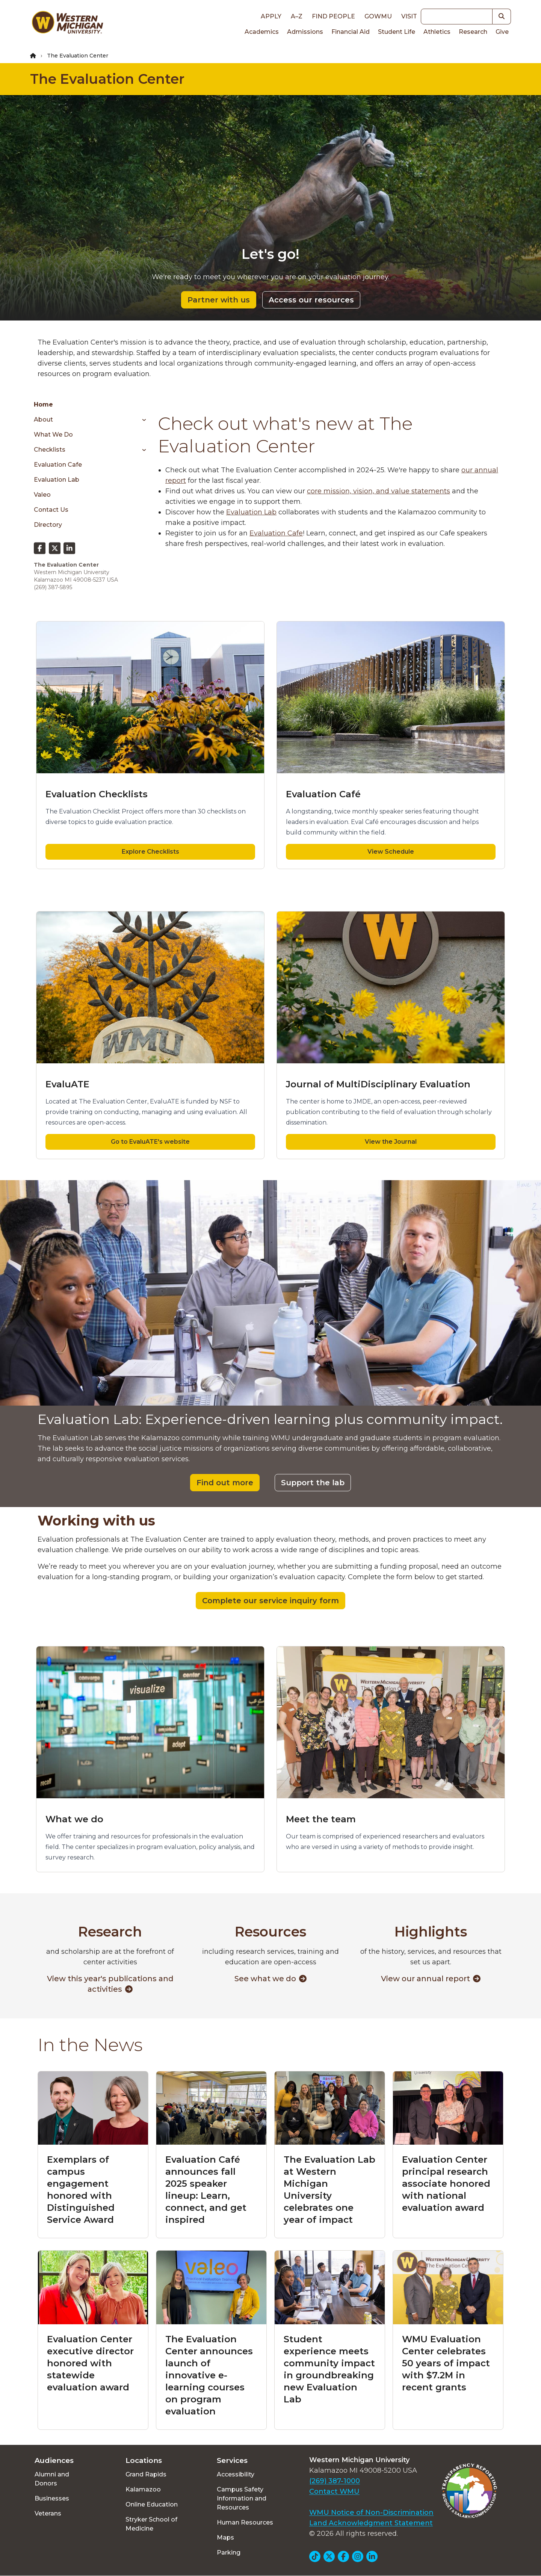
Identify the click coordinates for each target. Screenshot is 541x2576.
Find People (333, 16)
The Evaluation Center (107, 79)
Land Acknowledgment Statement (371, 2523)
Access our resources (311, 299)
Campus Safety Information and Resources (241, 2498)
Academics (262, 31)
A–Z (296, 16)
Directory (48, 524)
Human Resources (245, 2522)
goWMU (378, 16)
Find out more (224, 1482)
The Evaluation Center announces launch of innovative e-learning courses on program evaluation (209, 2375)
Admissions (305, 31)
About (43, 419)
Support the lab (313, 1482)
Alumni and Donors (52, 2479)
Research (473, 31)
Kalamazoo (143, 2489)
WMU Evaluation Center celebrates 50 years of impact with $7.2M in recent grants (446, 2363)
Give (502, 31)
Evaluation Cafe (58, 464)
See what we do (270, 1978)
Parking (228, 2552)
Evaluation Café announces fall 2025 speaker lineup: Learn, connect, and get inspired (205, 2189)
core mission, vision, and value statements (378, 491)
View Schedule (390, 851)
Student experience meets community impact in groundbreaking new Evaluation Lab (329, 2369)
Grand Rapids (145, 2474)
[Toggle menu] (141, 419)
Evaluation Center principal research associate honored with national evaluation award (446, 2183)
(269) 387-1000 (334, 2481)
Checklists (49, 449)
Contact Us (51, 509)
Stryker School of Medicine (151, 2524)
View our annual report (431, 1978)
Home (43, 404)
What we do (53, 434)
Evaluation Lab (56, 479)
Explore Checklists (150, 851)
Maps (225, 2537)
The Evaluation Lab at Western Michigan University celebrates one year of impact (329, 2189)
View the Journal (391, 1141)
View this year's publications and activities (110, 1984)
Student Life (396, 31)
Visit (409, 16)
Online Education (151, 2504)
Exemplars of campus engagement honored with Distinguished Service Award (81, 2189)
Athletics (436, 31)
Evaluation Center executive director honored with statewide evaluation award (90, 2363)
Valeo (42, 494)
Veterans (48, 2513)
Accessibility (235, 2474)
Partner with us (218, 299)
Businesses (52, 2498)
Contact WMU (334, 2491)
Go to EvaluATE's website (150, 1141)
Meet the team (321, 1819)
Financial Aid (350, 31)
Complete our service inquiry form (270, 1600)
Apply (271, 16)
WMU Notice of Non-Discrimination (371, 2512)
